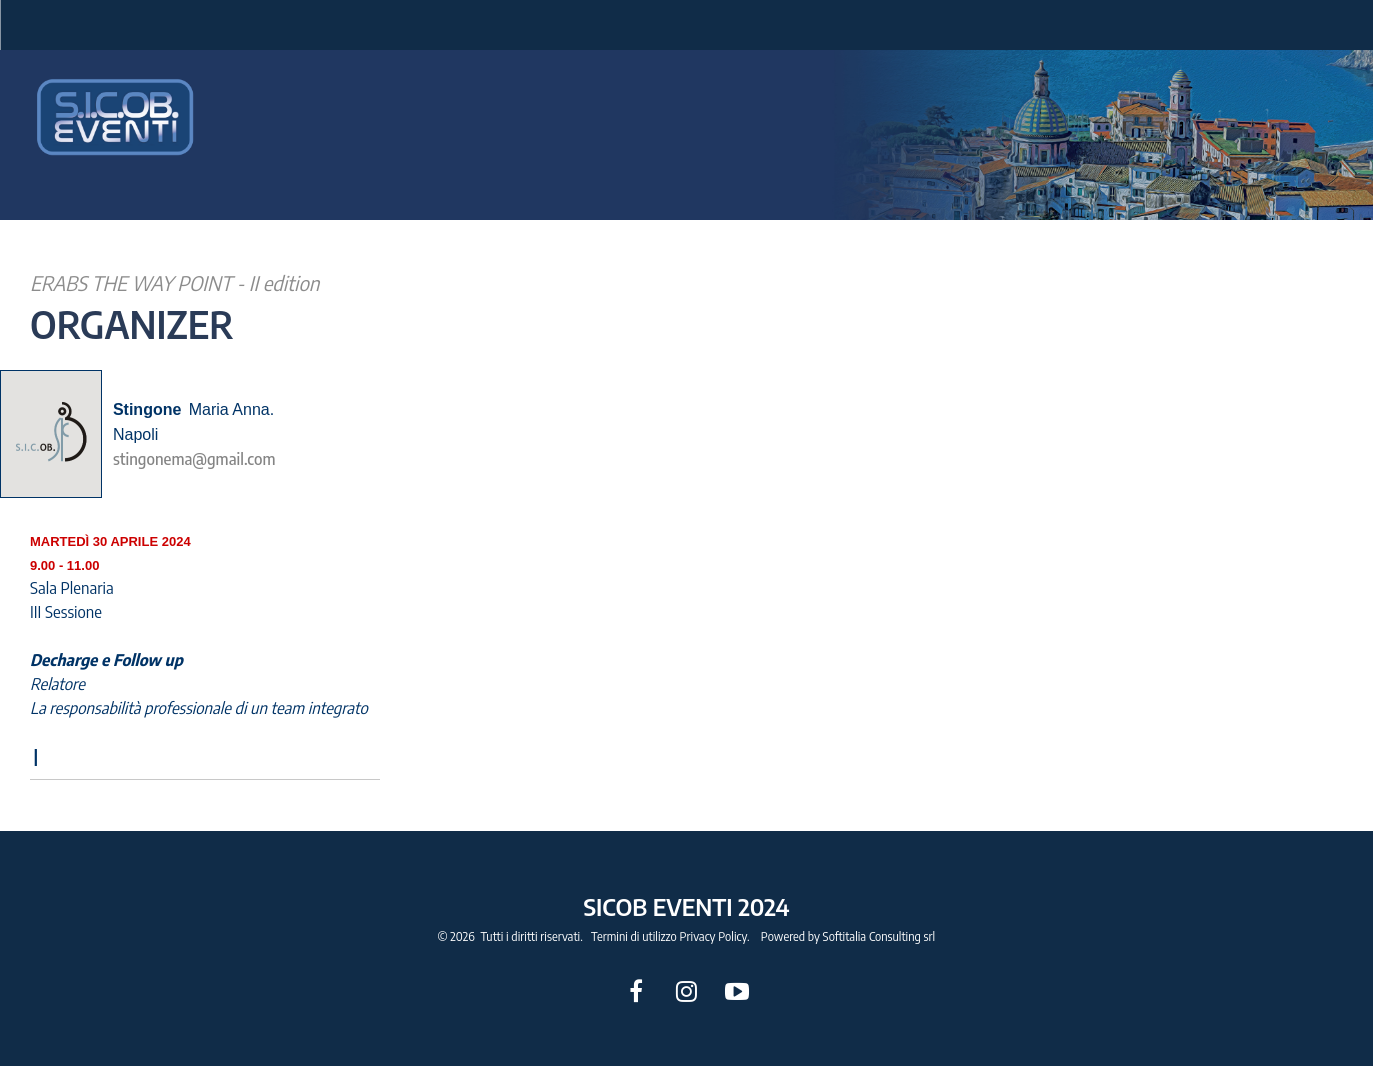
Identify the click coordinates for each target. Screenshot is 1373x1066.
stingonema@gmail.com (194, 459)
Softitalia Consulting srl (879, 936)
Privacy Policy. (715, 936)
